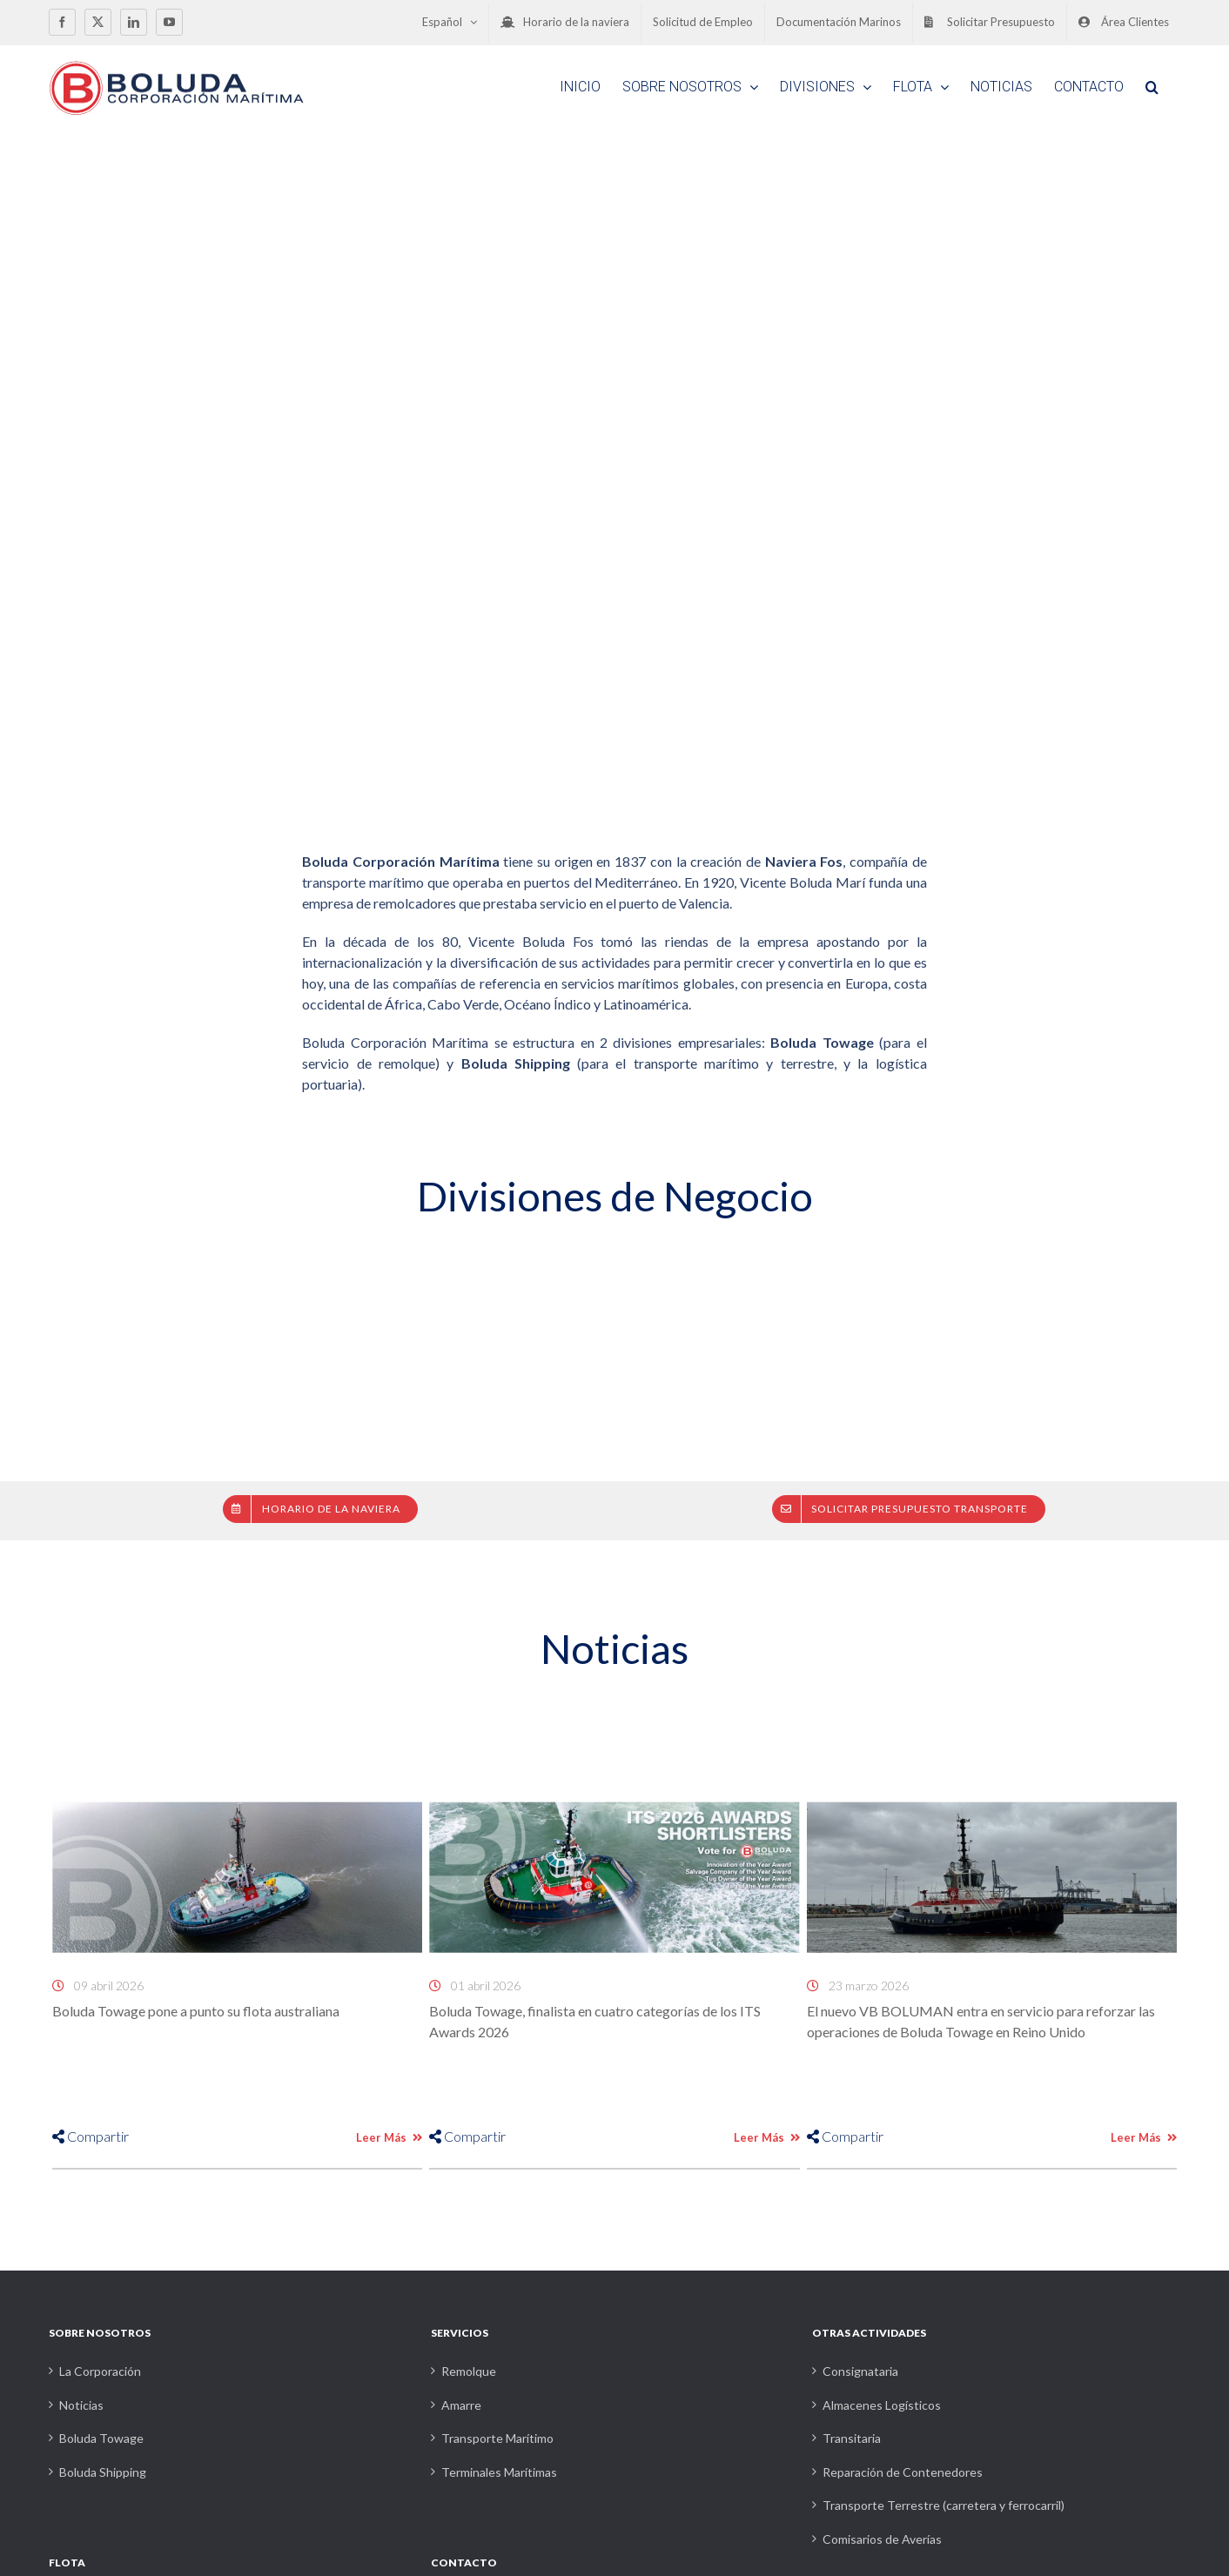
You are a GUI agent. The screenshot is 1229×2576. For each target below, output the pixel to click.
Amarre (461, 2405)
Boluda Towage (101, 2438)
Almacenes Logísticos (882, 2405)
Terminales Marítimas (499, 2472)
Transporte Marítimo (497, 2438)
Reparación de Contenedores (903, 2472)
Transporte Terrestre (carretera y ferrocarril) (943, 2505)
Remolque (468, 2371)
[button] (1151, 87)
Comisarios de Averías (882, 2539)
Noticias (81, 2405)
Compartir (90, 2136)
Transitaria (852, 2438)
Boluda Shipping (102, 2472)
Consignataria (860, 2371)
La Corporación (100, 2371)
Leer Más (389, 2137)
